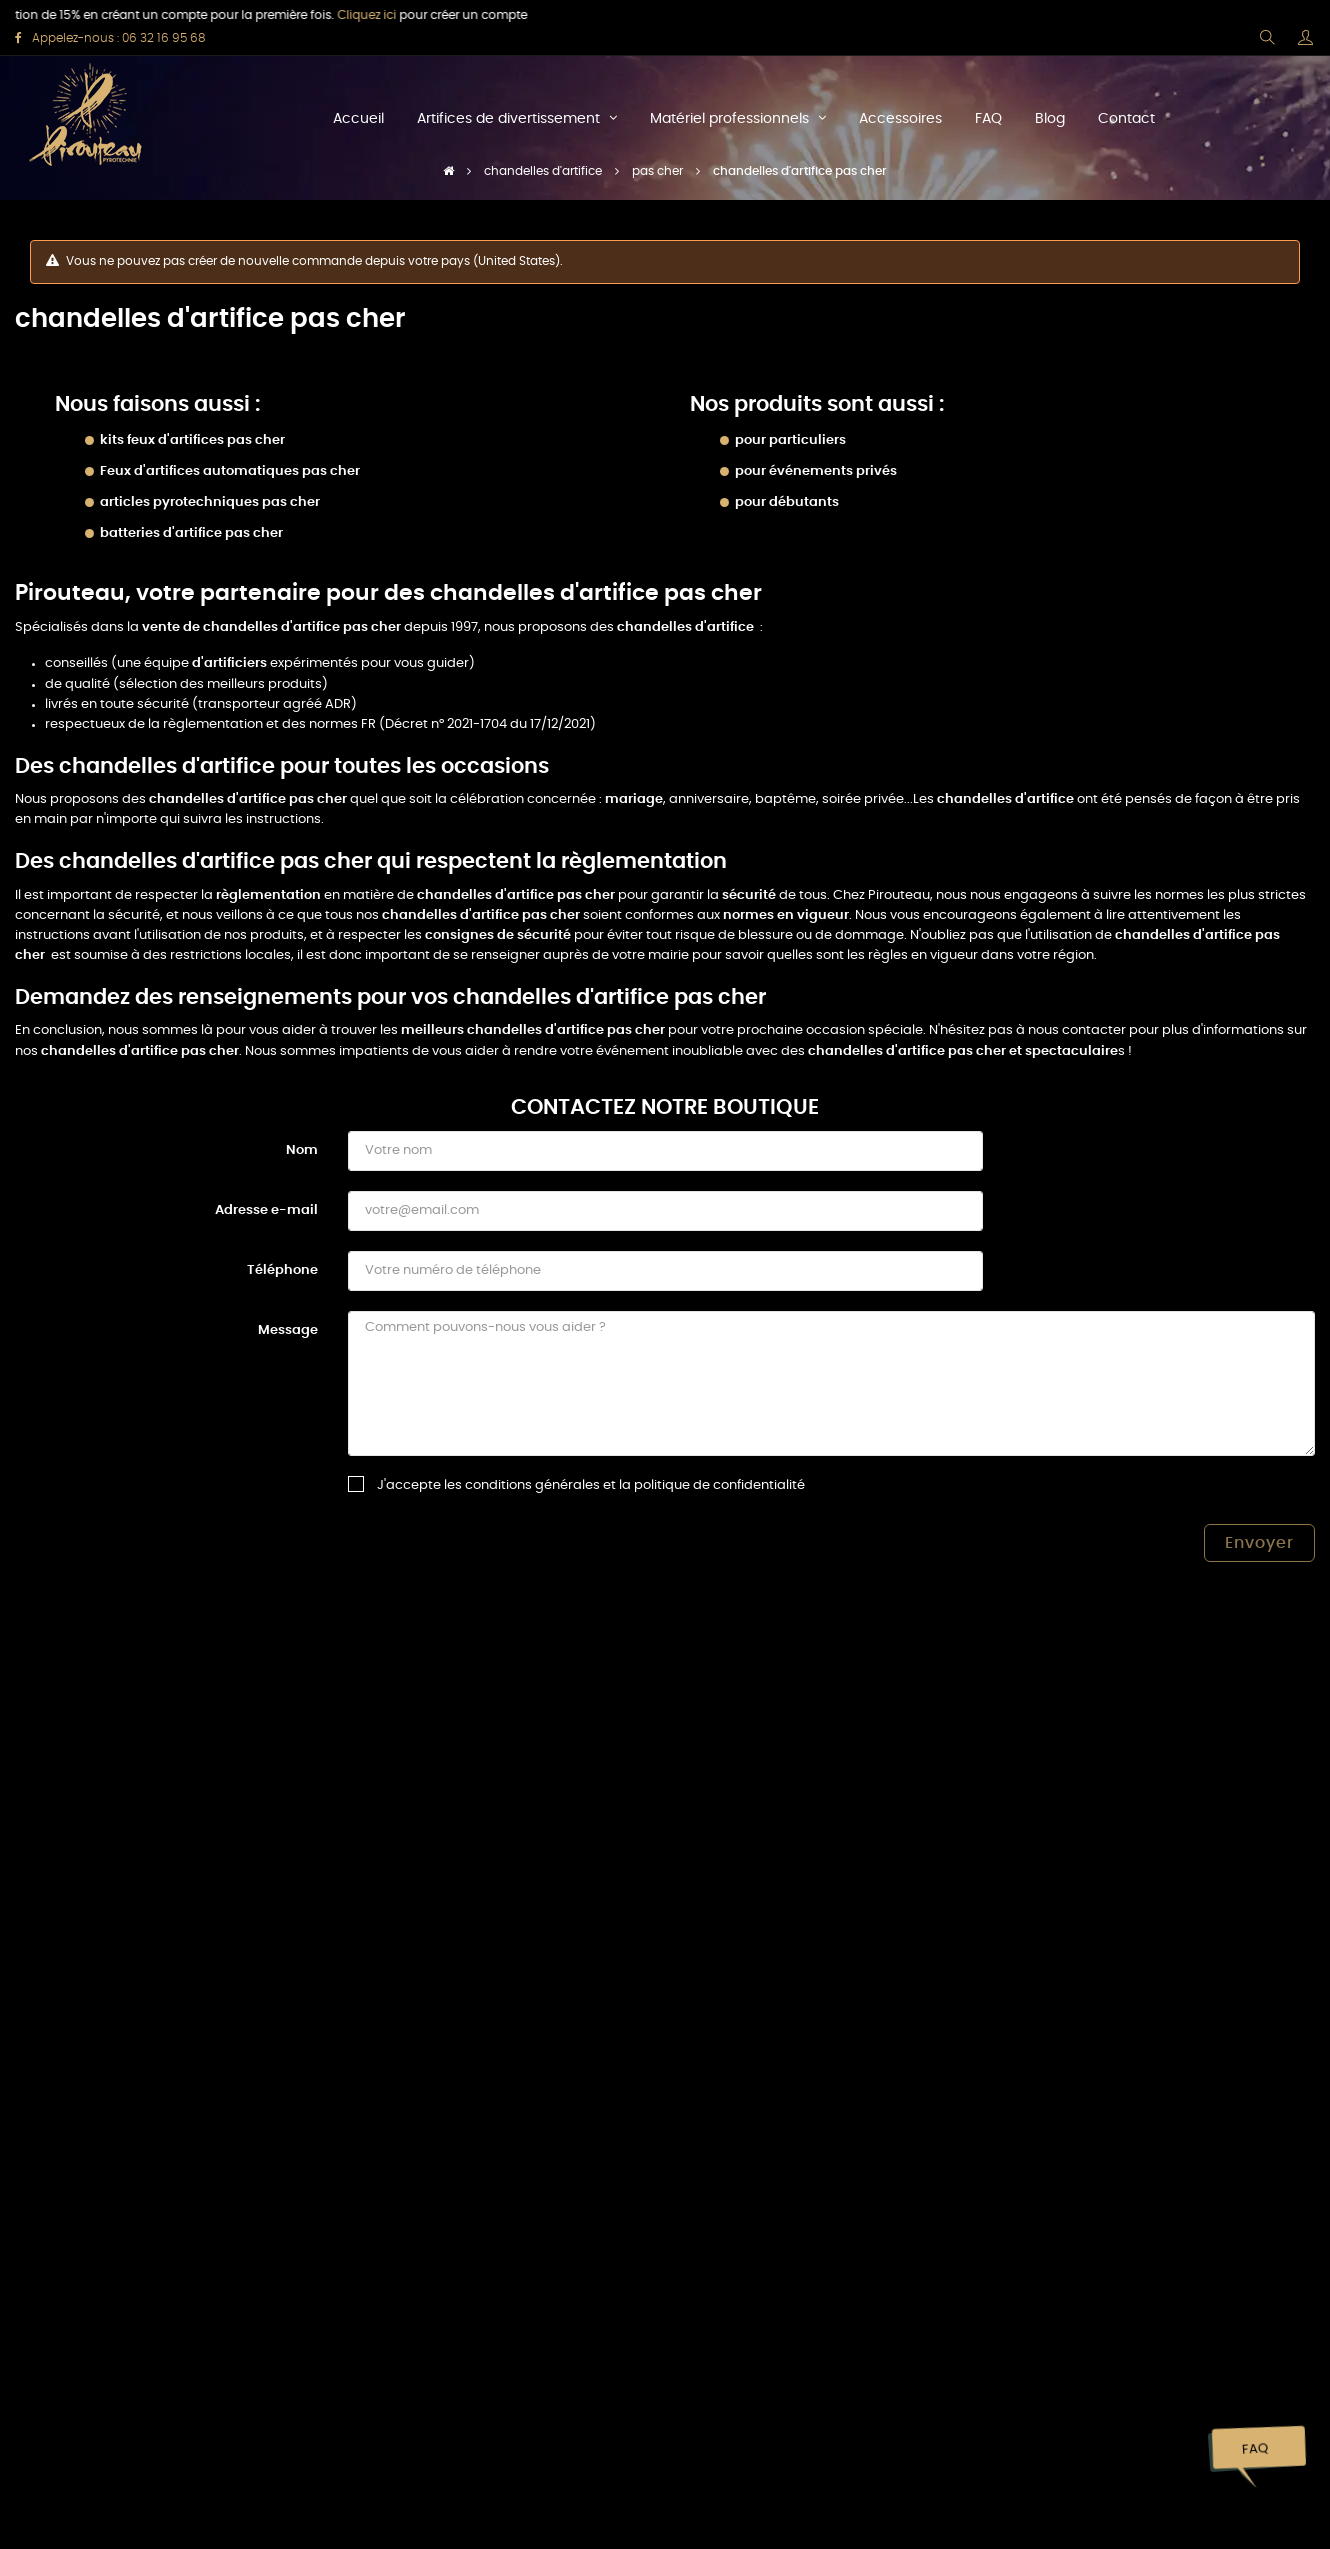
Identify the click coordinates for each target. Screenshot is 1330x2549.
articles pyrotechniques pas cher (210, 502)
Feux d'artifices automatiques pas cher (230, 471)
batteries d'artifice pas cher (191, 533)
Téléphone (282, 1270)
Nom (302, 1150)
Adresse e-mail (266, 1210)
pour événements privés (816, 471)
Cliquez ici (339, 15)
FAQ (1254, 2449)
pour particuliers (790, 440)
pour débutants (787, 502)
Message (288, 1330)
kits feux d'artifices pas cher (192, 440)
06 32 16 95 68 (163, 38)
